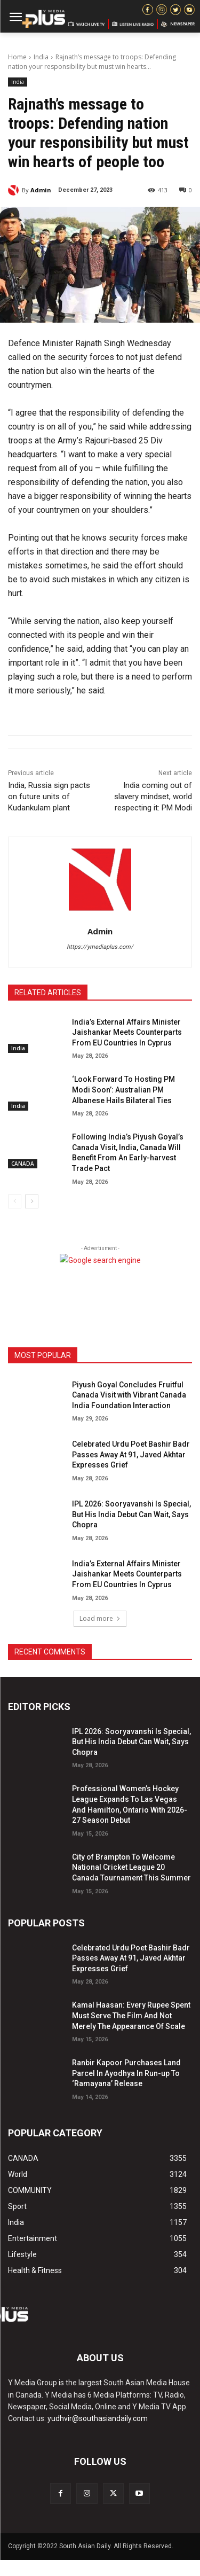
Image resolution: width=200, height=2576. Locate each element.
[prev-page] (14, 1201)
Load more (100, 1618)
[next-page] (31, 1201)
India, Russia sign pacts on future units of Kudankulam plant (49, 796)
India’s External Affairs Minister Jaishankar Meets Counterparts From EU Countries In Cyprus (127, 1032)
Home (17, 56)
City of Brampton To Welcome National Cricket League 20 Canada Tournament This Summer (131, 1867)
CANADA (22, 1163)
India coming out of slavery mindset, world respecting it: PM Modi (153, 796)
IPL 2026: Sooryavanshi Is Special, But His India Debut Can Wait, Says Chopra (131, 1514)
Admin (40, 190)
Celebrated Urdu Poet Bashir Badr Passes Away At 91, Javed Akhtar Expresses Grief (131, 1454)
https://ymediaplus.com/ (100, 946)
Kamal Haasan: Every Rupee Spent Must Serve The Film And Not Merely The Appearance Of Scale (131, 2015)
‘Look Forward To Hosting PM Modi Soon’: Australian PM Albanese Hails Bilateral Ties (123, 1089)
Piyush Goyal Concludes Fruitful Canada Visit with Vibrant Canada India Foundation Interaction (129, 1395)
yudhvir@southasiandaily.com (97, 2418)
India (41, 56)
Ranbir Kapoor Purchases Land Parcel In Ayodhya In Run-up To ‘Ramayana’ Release (126, 2073)
